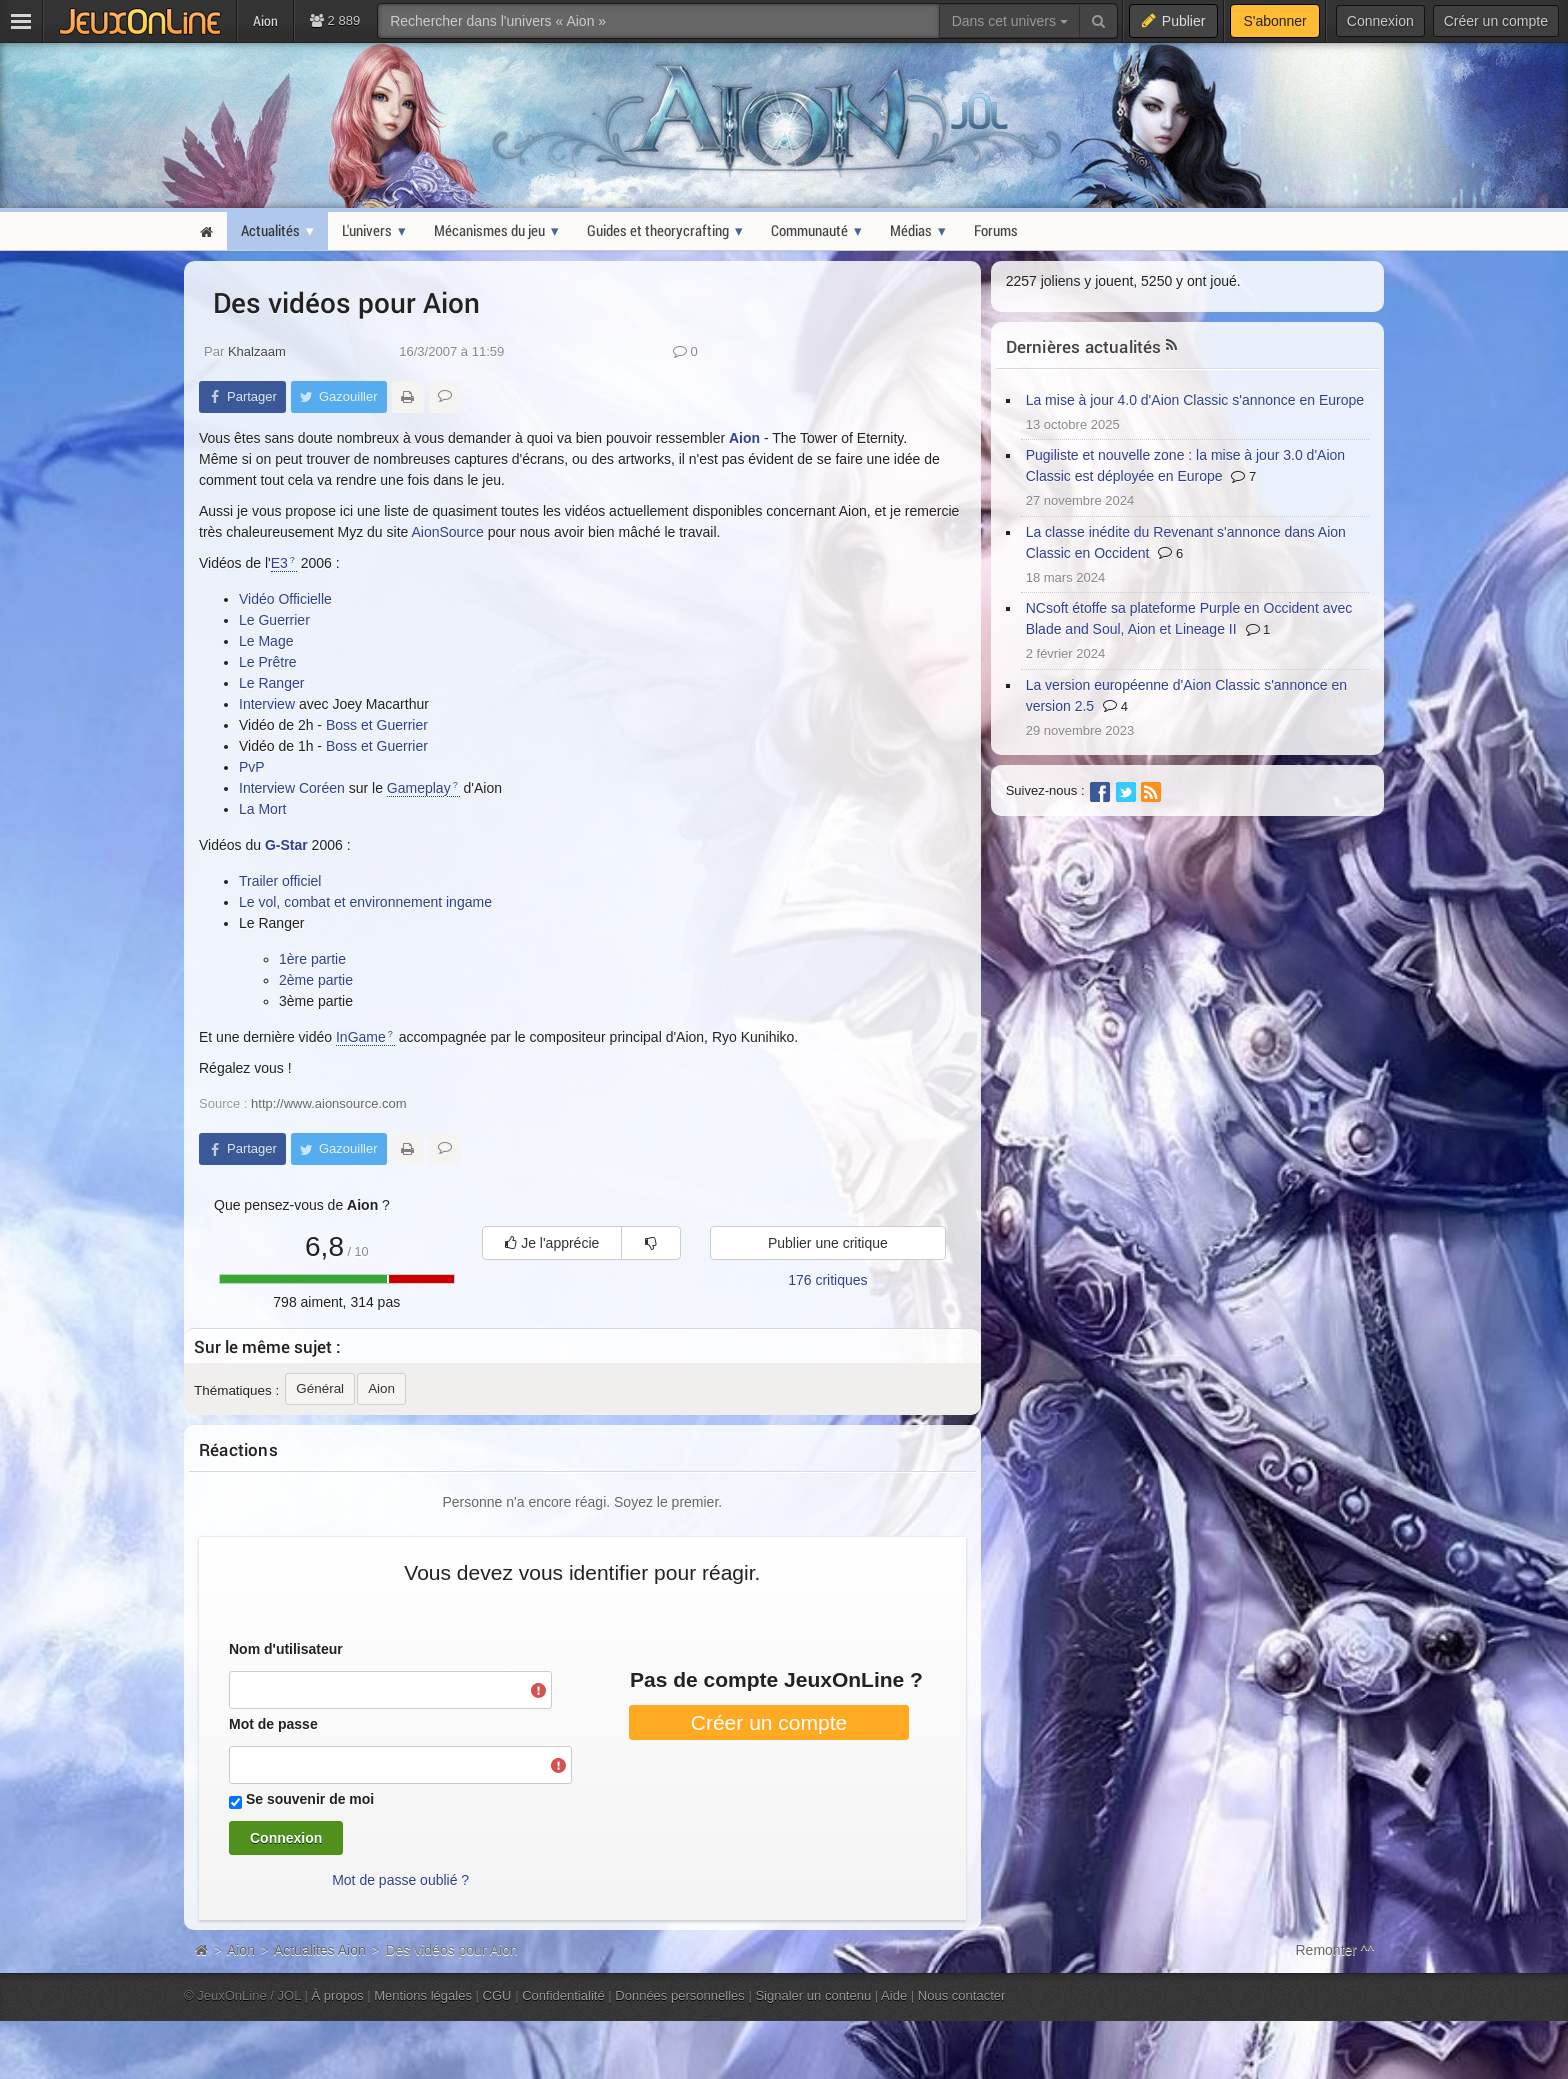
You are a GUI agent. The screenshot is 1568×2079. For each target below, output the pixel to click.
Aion (744, 438)
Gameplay (419, 788)
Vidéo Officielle (285, 599)
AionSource (447, 532)
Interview (269, 704)
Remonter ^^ (1335, 1950)
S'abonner (1274, 21)
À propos (338, 1995)
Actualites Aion (320, 1950)
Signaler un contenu (813, 1995)
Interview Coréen (292, 788)
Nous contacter (962, 1995)
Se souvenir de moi (310, 1799)
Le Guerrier (274, 620)
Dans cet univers (1010, 21)
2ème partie (316, 980)
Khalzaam (257, 351)
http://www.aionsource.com (329, 1103)
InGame (361, 1037)
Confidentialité (563, 1995)
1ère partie (312, 959)
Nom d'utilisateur (286, 1649)
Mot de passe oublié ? (400, 1880)
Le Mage (266, 641)
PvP (252, 767)
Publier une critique (828, 1243)
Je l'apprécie (552, 1243)
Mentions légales (423, 1995)
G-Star (286, 845)
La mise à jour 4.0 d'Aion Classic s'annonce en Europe (1195, 400)
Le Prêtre (268, 662)
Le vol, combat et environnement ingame (365, 902)
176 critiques (827, 1280)
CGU (497, 1995)
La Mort (262, 809)
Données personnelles (680, 1995)
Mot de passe (273, 1724)
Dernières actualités (1084, 346)
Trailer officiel (280, 881)
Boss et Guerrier (377, 725)
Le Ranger (271, 683)
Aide (894, 1995)
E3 (279, 563)
